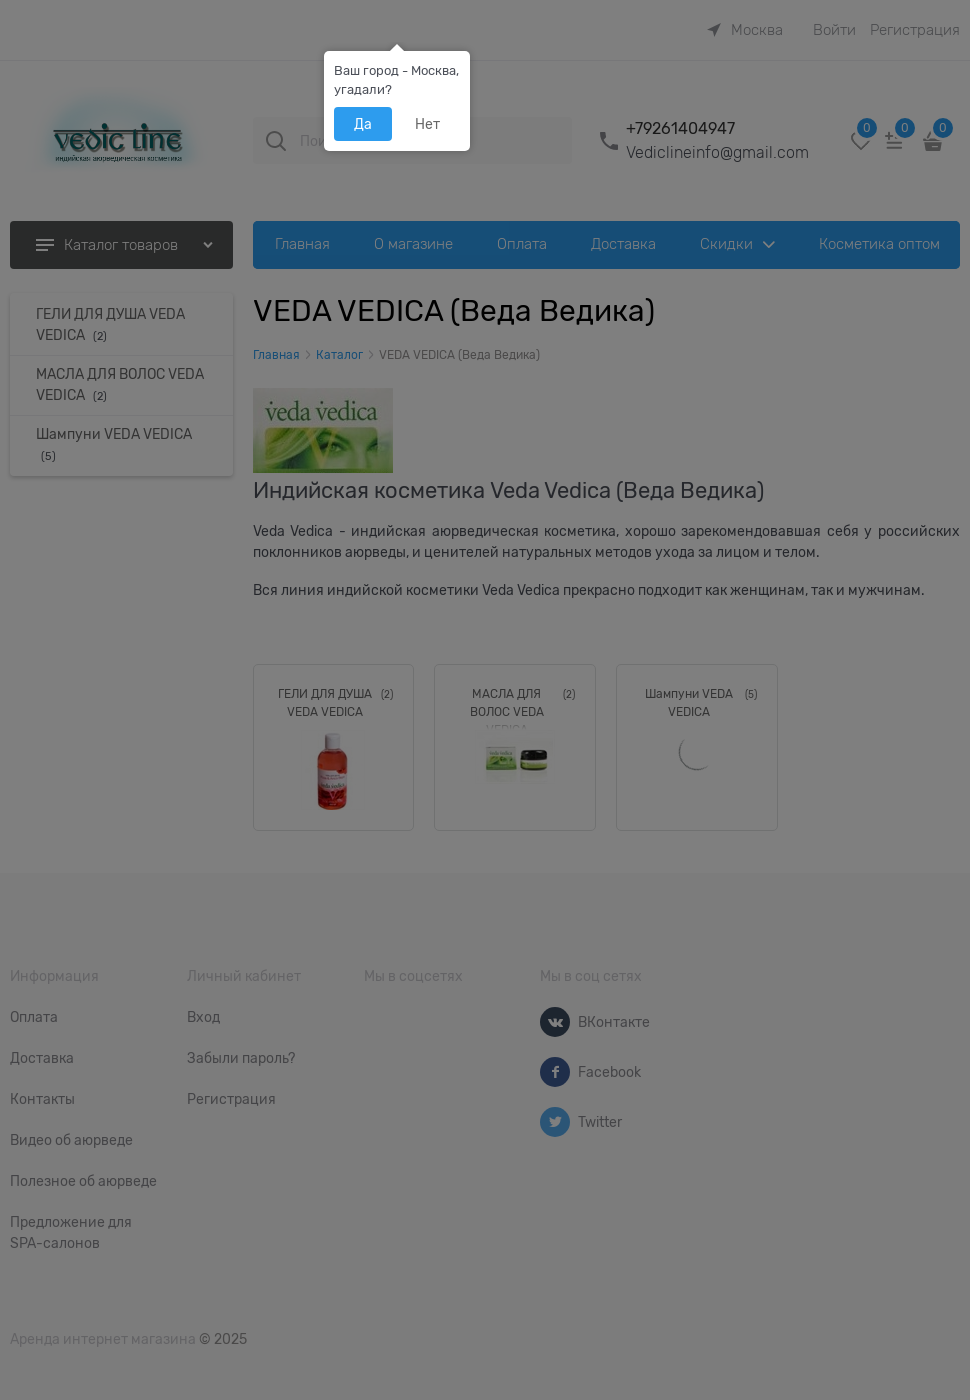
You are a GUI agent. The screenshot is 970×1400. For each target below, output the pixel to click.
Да (363, 124)
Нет (427, 124)
